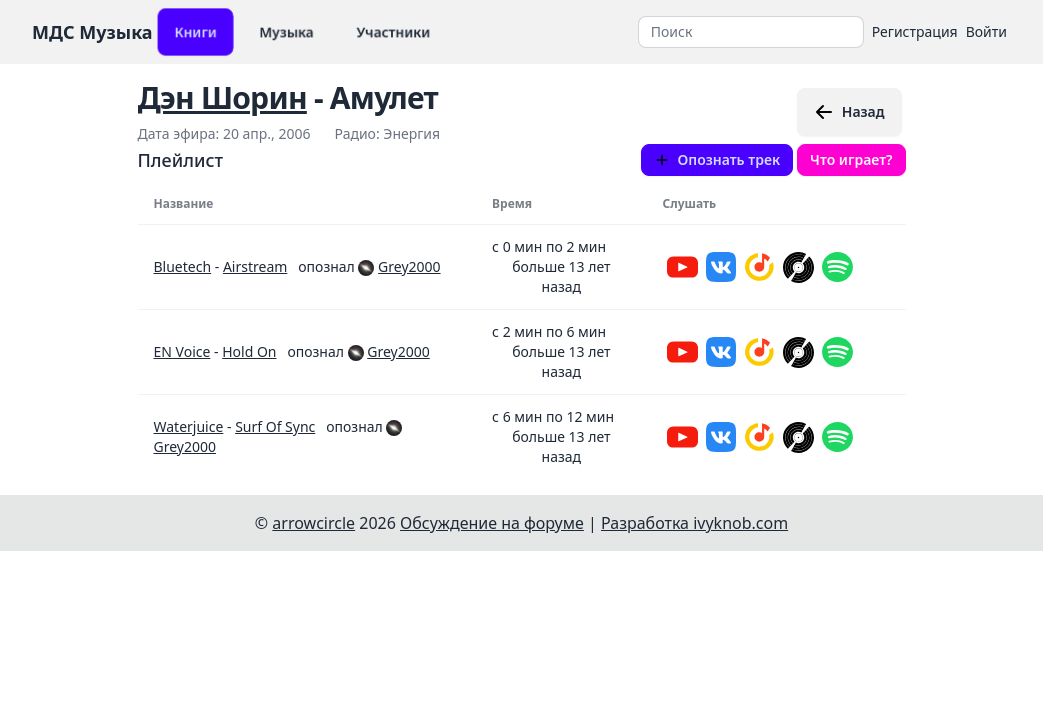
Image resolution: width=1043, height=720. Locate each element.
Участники (393, 31)
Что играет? (851, 159)
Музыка (286, 31)
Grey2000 (409, 266)
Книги (195, 31)
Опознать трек (717, 159)
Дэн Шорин (222, 97)
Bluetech (183, 266)
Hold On (249, 351)
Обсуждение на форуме (492, 523)
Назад (849, 112)
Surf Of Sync (275, 426)
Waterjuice (189, 426)
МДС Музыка (92, 32)
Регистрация (915, 31)
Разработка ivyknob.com (694, 523)
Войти (986, 31)
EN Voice (182, 351)
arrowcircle (313, 523)
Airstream (255, 266)
